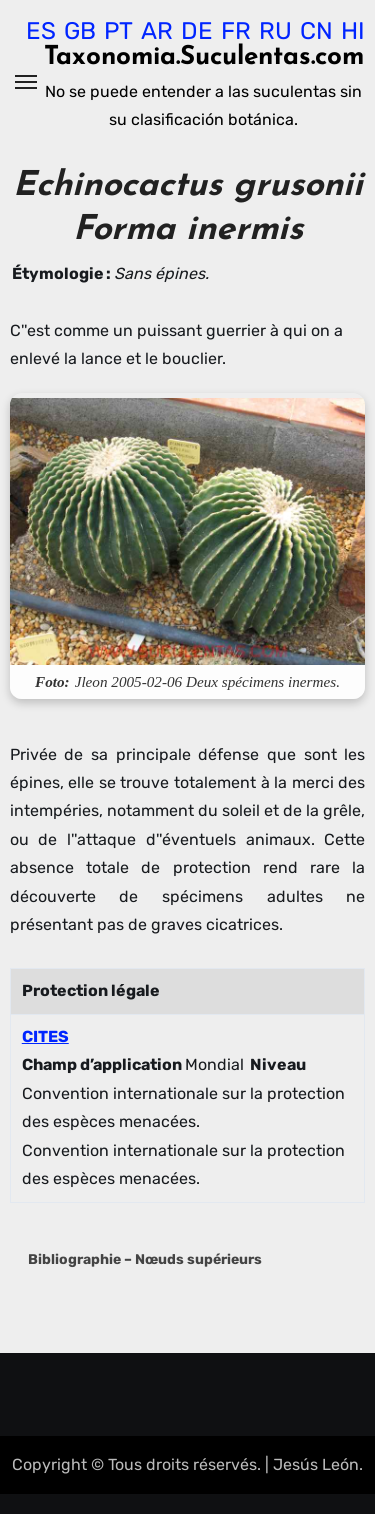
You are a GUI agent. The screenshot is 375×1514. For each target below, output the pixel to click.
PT (118, 31)
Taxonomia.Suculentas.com (204, 57)
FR (236, 31)
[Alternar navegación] (26, 82)
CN (316, 31)
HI (353, 31)
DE (197, 31)
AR (157, 31)
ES (41, 31)
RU (275, 31)
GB (80, 31)
